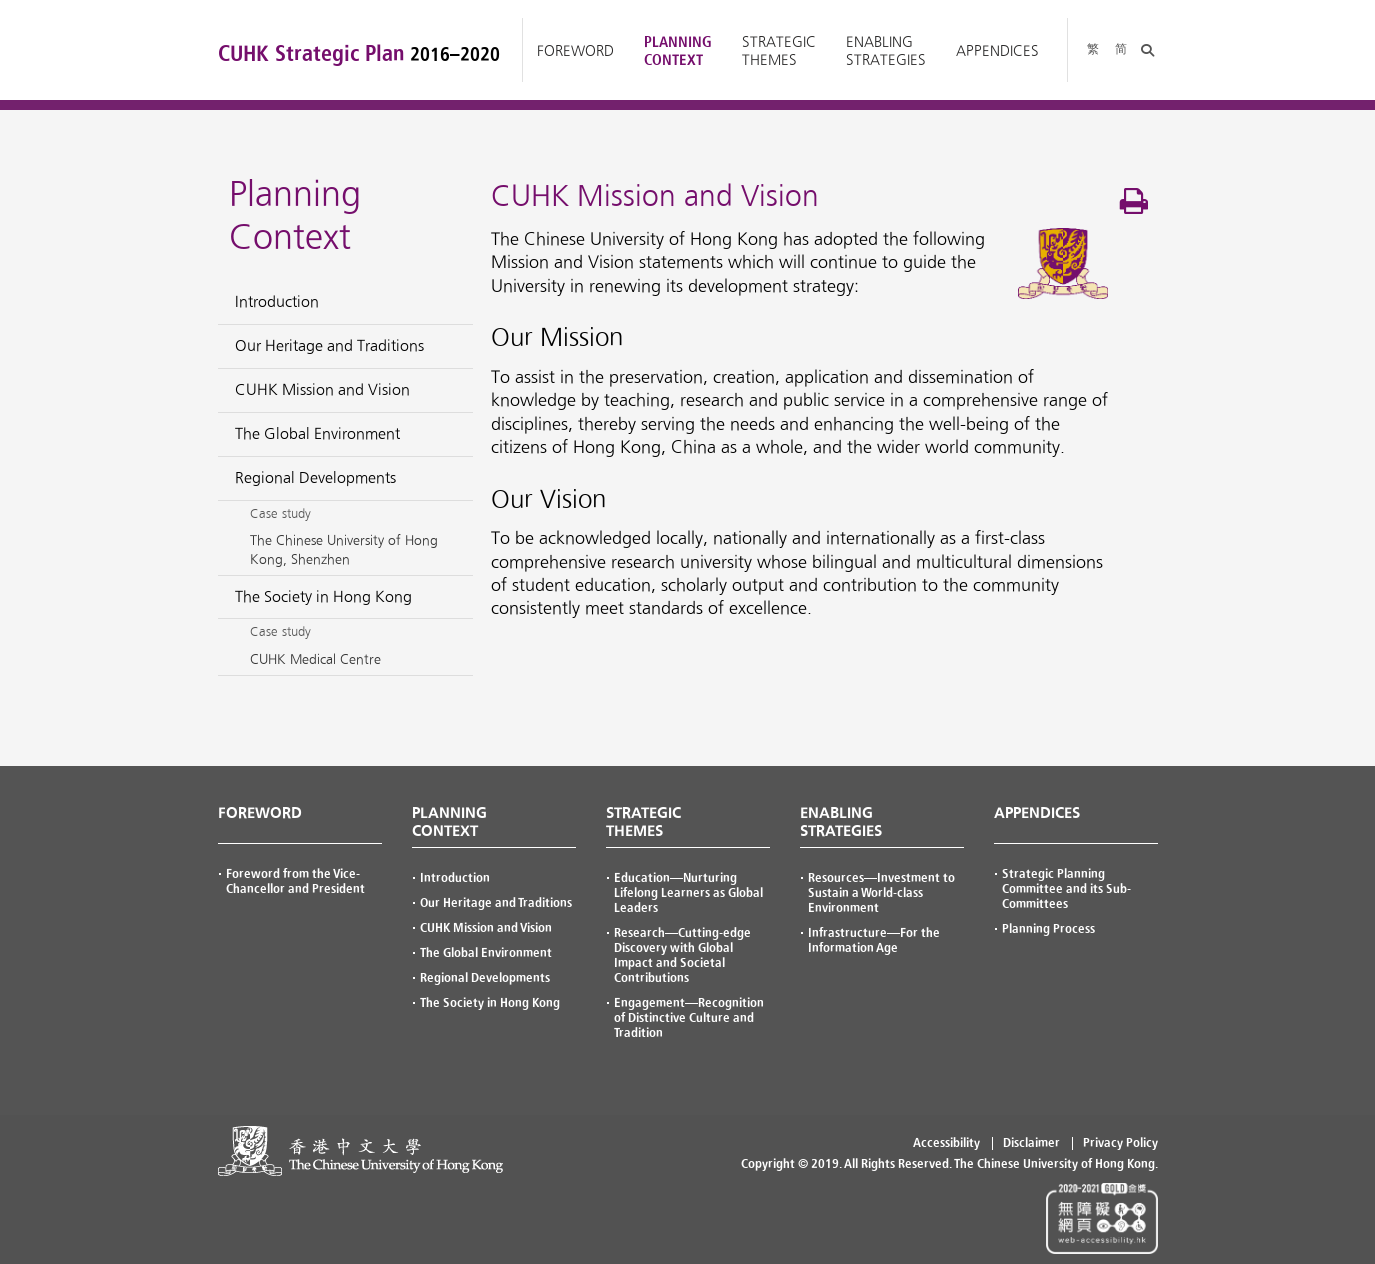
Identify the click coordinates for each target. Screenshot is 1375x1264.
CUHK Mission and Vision (486, 928)
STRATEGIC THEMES (643, 822)
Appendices (997, 51)
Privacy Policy (1120, 1143)
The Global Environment (486, 953)
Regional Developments (485, 978)
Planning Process (1048, 929)
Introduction (455, 878)
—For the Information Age (874, 940)
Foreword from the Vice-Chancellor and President (295, 881)
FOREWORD (260, 813)
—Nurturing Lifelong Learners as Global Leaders (688, 893)
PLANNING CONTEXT (449, 822)
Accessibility (946, 1143)
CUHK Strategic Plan (359, 53)
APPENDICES (1037, 813)
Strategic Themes (779, 51)
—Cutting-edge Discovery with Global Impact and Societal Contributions (682, 955)
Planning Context (678, 51)
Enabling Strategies (886, 51)
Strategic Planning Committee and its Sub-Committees (1066, 889)
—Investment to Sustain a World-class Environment (881, 893)
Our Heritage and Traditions (496, 903)
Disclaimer (1031, 1143)
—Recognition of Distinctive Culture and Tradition (689, 1018)
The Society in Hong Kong (490, 1003)
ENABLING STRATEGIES (841, 822)
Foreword (575, 51)
